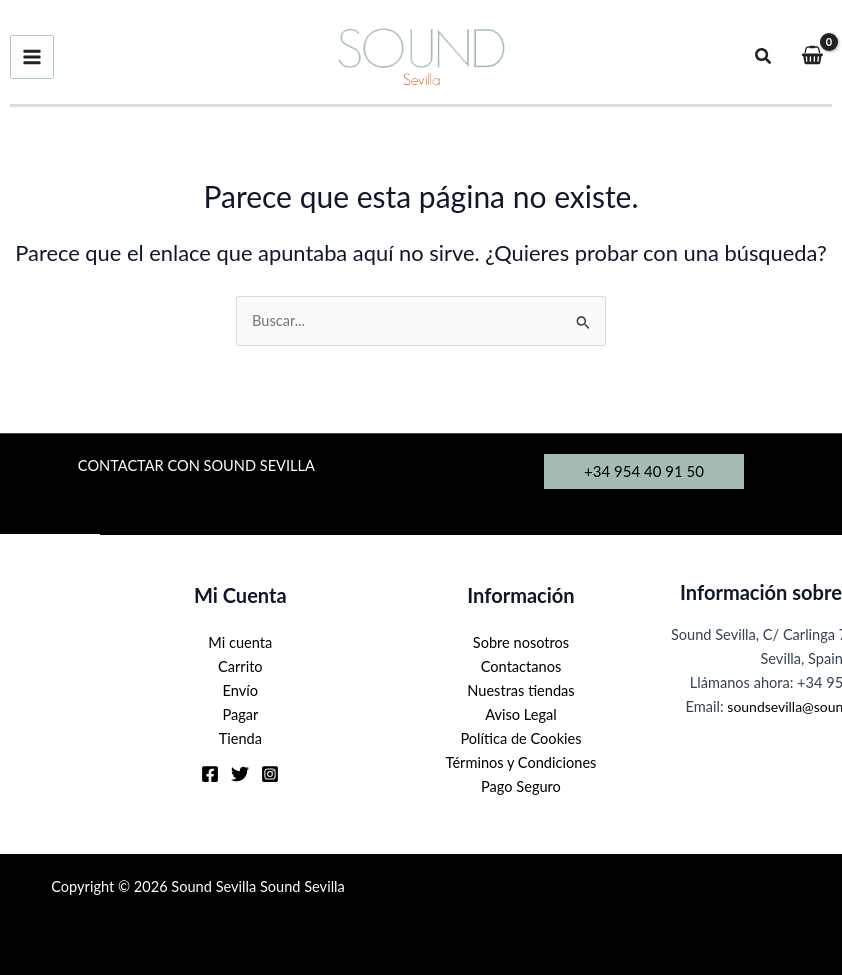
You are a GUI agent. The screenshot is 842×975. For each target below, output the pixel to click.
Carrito (240, 666)
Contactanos (521, 666)
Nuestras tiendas (520, 690)
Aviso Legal (521, 714)
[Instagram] (270, 774)
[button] (764, 56)
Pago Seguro (521, 786)
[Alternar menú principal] (32, 57)
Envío (240, 690)
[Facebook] (210, 774)
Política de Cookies (520, 738)
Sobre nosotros (521, 642)
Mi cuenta (240, 642)
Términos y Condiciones (521, 762)
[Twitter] (240, 774)
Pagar (240, 714)
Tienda (240, 738)
